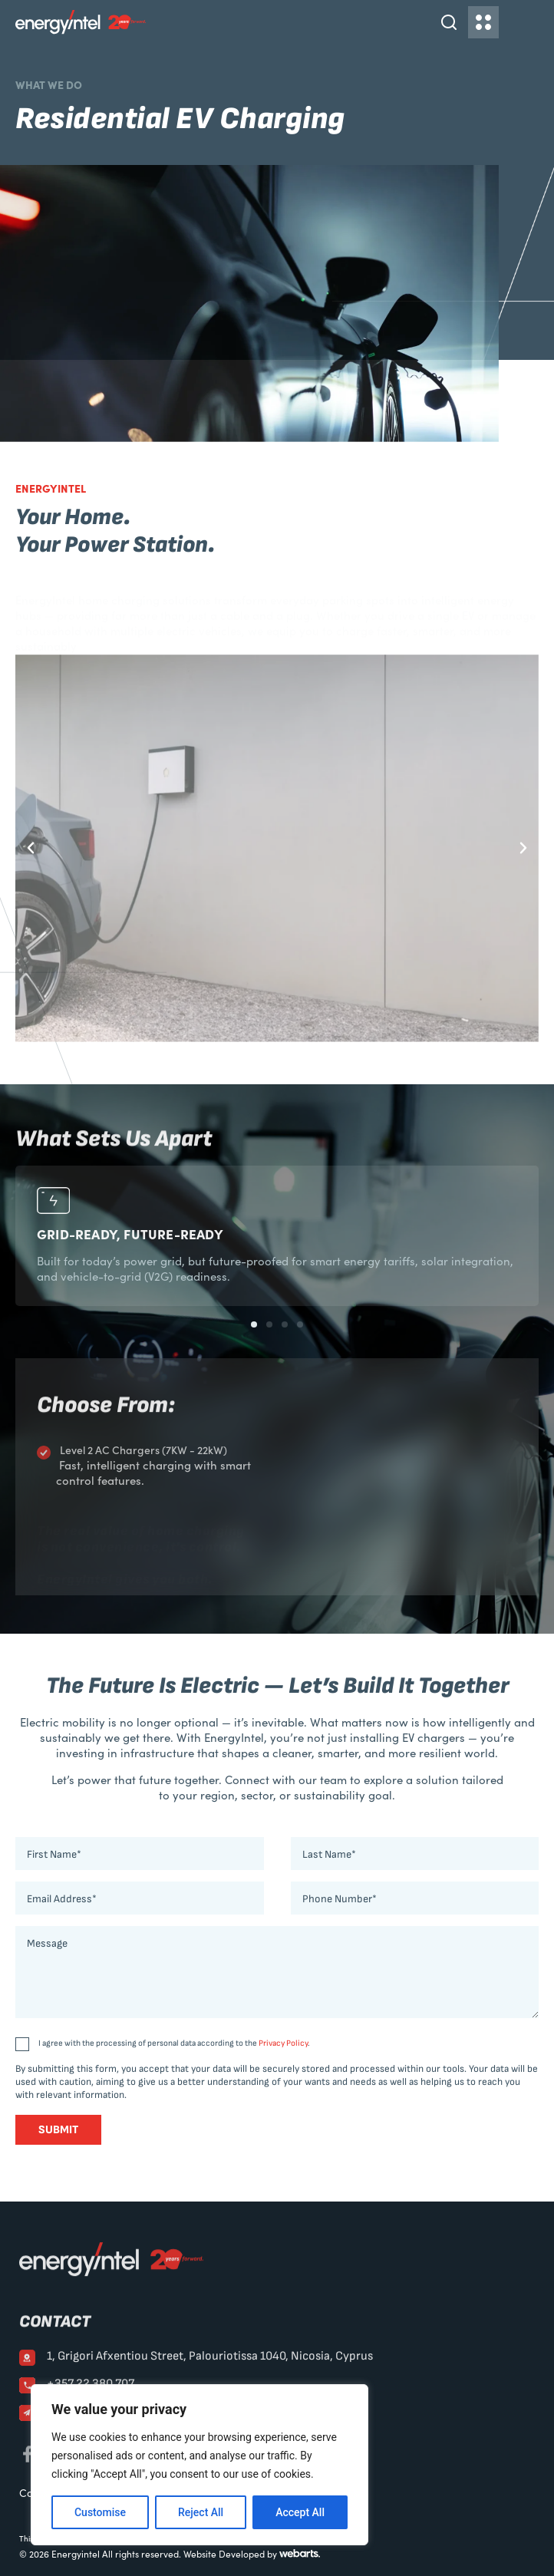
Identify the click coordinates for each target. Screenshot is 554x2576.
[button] (30, 848)
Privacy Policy (283, 2043)
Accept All (300, 2512)
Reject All (200, 2512)
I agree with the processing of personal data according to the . (174, 2043)
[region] (199, 2464)
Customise (100, 2512)
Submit (58, 2129)
